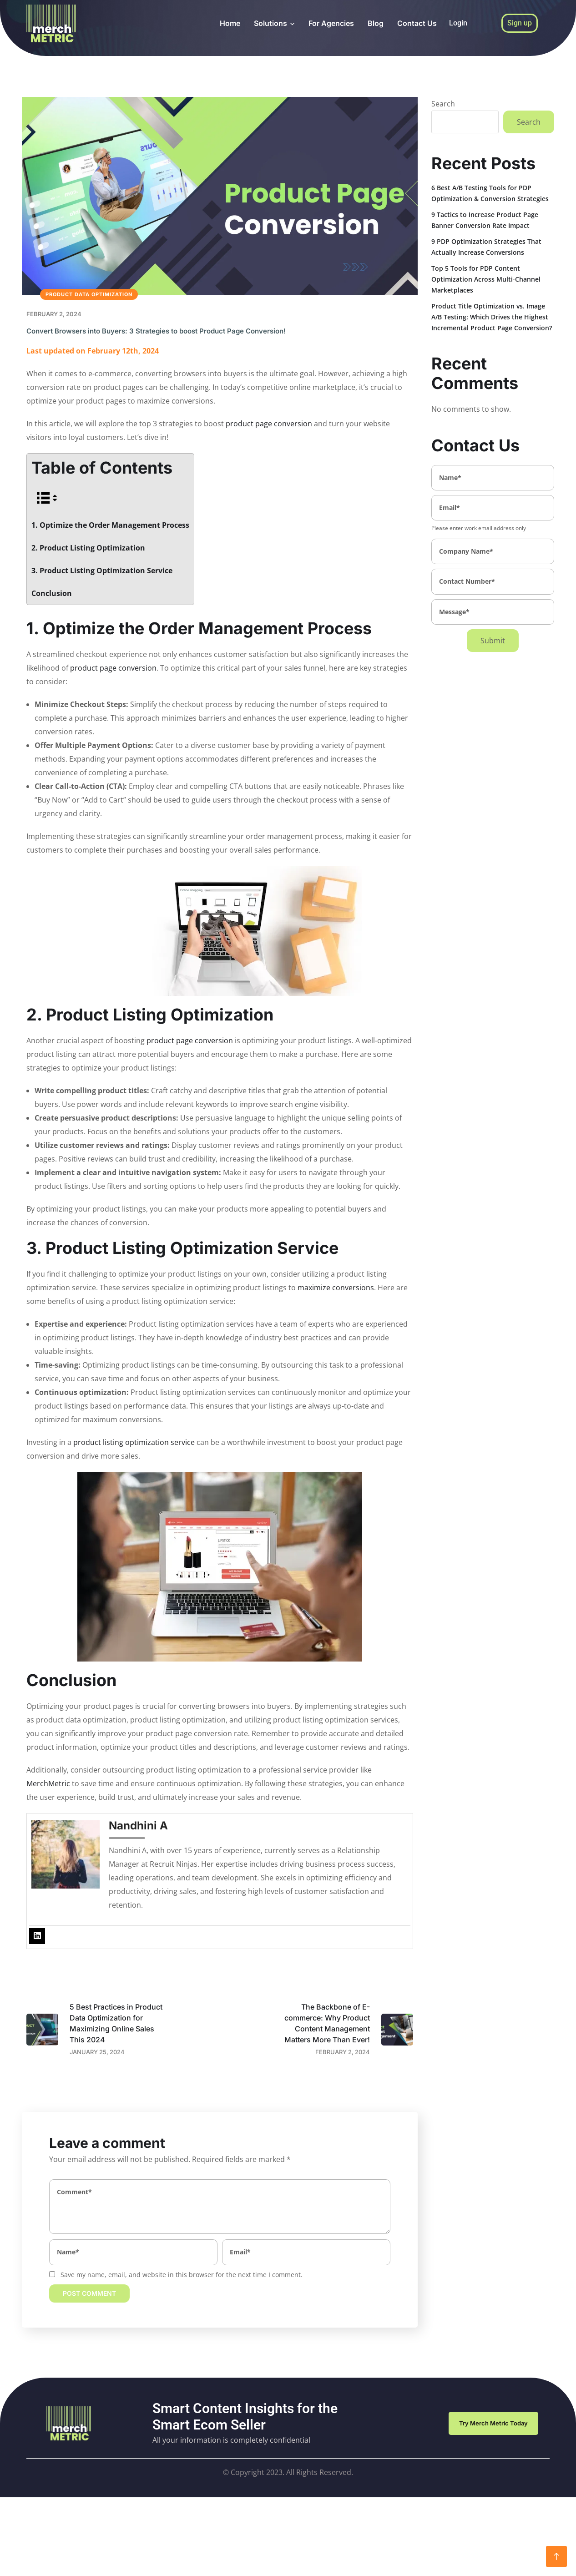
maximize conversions (336, 1288)
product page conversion (269, 424)
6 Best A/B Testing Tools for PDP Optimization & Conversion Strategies (490, 193)
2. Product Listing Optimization (88, 548)
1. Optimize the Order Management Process (110, 525)
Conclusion (51, 593)
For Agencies (331, 23)
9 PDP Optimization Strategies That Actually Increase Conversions (486, 247)
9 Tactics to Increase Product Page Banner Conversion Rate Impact (484, 220)
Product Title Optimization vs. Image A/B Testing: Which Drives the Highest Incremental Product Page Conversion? (491, 317)
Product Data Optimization (88, 294)
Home (230, 23)
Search (443, 104)
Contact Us (417, 23)
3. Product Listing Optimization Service (101, 571)
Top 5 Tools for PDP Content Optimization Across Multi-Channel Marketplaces (486, 279)
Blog (376, 23)
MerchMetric (48, 1783)
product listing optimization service (134, 1442)
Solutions (270, 23)
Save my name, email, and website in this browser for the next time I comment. (182, 2274)
